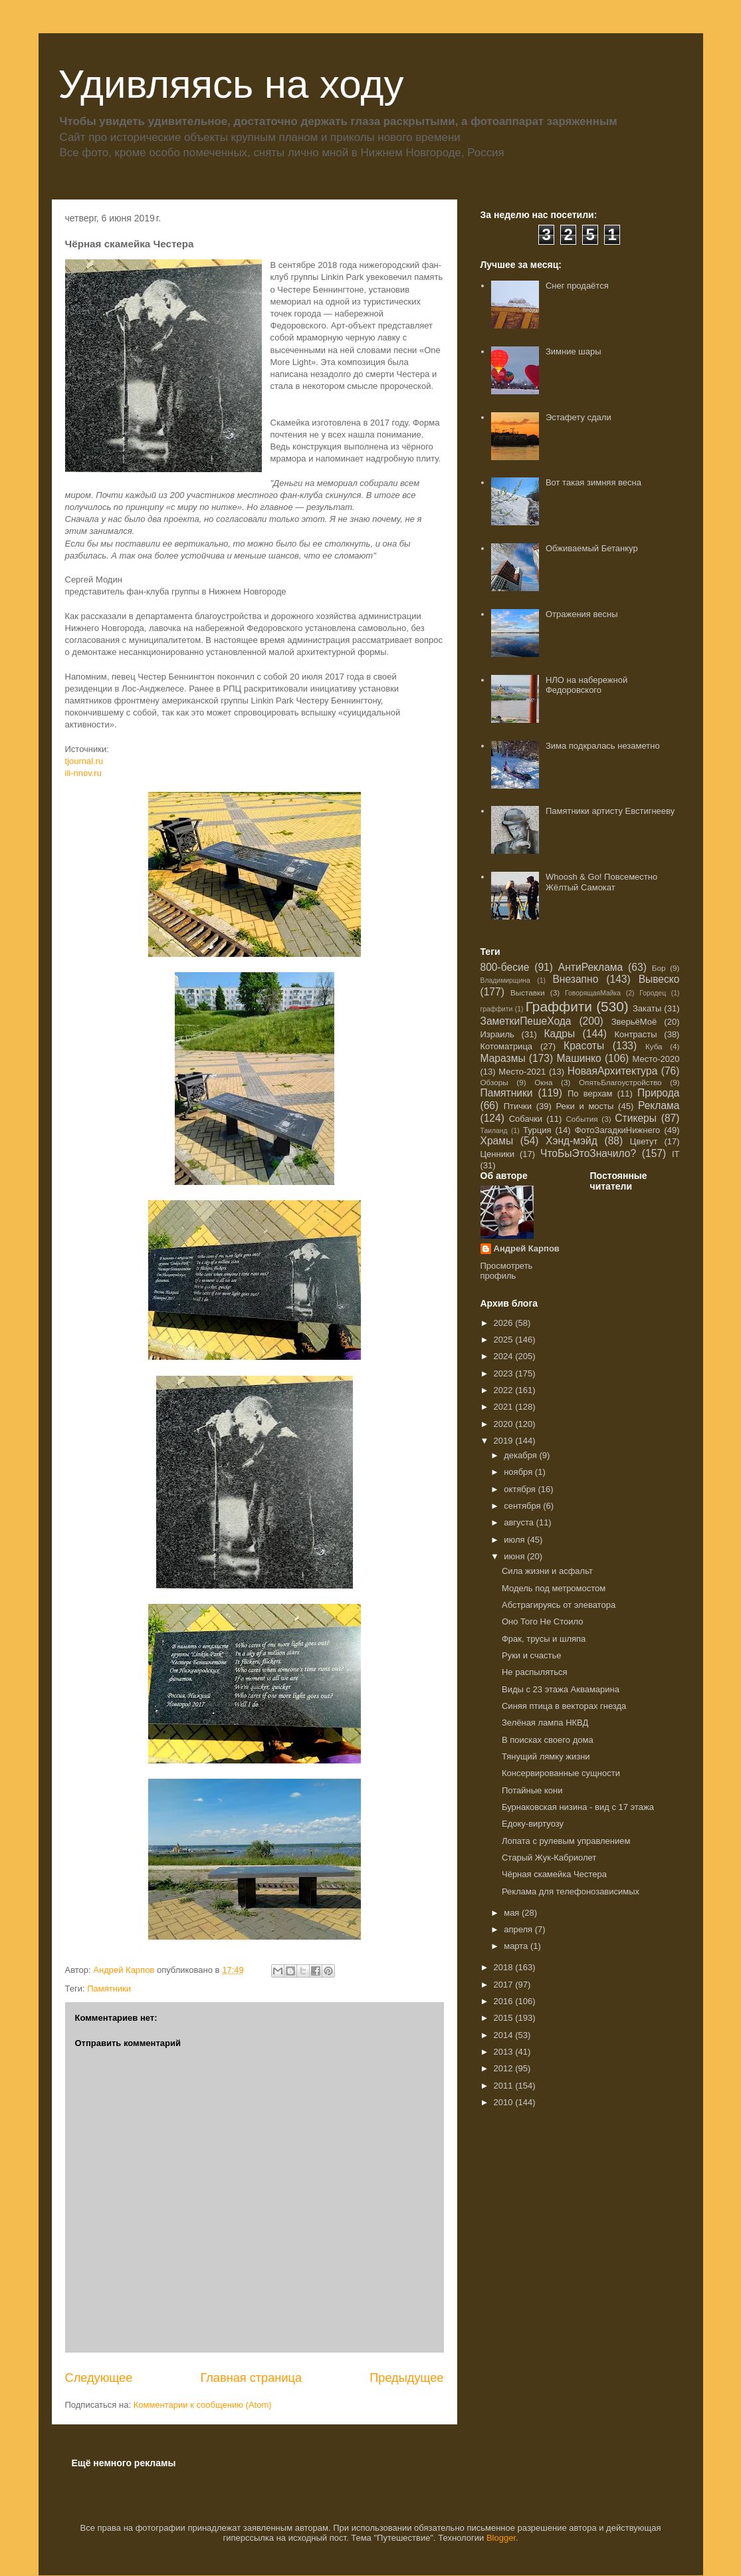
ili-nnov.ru (83, 773)
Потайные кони (532, 1790)
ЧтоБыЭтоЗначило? (588, 1153)
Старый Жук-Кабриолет (549, 1858)
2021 (505, 1407)
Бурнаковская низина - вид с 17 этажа (578, 1807)
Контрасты (635, 1034)
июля (515, 1540)
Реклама (659, 1105)
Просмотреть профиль (506, 1271)
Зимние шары (573, 351)
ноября (519, 1472)
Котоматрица (506, 1046)
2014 (505, 2035)
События (581, 1118)
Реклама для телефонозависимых (570, 1891)
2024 (505, 1356)
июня (515, 1556)
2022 (505, 1390)
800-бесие (505, 967)
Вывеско (659, 979)
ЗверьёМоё (634, 1022)
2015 (505, 2018)
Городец (652, 993)
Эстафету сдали (578, 417)
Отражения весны (582, 614)
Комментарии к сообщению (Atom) (203, 2405)
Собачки (525, 1119)
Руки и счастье (531, 1655)
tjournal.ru (84, 761)
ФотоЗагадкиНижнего (618, 1130)
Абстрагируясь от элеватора (558, 1605)
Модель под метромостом (553, 1588)
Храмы (497, 1140)
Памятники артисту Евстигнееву (610, 811)
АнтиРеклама (590, 967)
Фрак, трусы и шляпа (543, 1639)
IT (676, 1154)
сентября (523, 1506)
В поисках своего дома (547, 1740)
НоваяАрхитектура (613, 1071)
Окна (543, 1082)
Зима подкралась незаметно (603, 746)
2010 (505, 2102)
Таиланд (494, 1130)
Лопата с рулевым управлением (566, 1841)
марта (517, 1946)
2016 (505, 2001)
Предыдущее (406, 2377)
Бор (659, 968)
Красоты (584, 1045)
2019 (505, 1441)
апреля (519, 1929)
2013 (505, 2052)
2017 (505, 1985)
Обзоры (494, 1082)
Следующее (99, 2377)
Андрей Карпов (527, 1248)
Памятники (109, 1989)
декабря (521, 1455)
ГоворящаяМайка (593, 993)
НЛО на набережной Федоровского (586, 685)
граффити (496, 1009)
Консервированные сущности (561, 1773)
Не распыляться (534, 1672)
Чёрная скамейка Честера (554, 1874)
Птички (518, 1106)
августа (520, 1522)
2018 (505, 1967)
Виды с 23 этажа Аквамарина (560, 1689)
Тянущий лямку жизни (546, 1756)
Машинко (578, 1058)
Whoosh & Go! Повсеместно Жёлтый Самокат (601, 882)
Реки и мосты (584, 1106)
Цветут (644, 1141)
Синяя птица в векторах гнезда (564, 1706)
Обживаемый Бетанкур (592, 548)
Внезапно (575, 979)
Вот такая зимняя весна (593, 482)
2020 (505, 1424)
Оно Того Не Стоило (542, 1621)
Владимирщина (505, 980)
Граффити (559, 1006)
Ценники (497, 1154)
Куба (654, 1046)
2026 (505, 1323)
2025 (505, 1340)
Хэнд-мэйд (571, 1140)
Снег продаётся (577, 286)
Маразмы (503, 1058)
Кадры (559, 1033)
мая (513, 1913)
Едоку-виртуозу (533, 1824)
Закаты (647, 1008)
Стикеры (636, 1118)
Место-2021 (522, 1072)
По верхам (590, 1093)
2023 (505, 1373)
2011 (505, 2086)
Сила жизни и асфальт (547, 1571)
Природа (658, 1092)
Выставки (527, 992)
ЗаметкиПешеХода (526, 1021)
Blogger (501, 2538)
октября (521, 1489)
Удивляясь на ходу (231, 84)
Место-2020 (656, 1059)
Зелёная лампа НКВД (545, 1723)
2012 (505, 2068)
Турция (537, 1130)
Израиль (497, 1034)
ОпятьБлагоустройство (620, 1082)
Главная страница (251, 2377)
